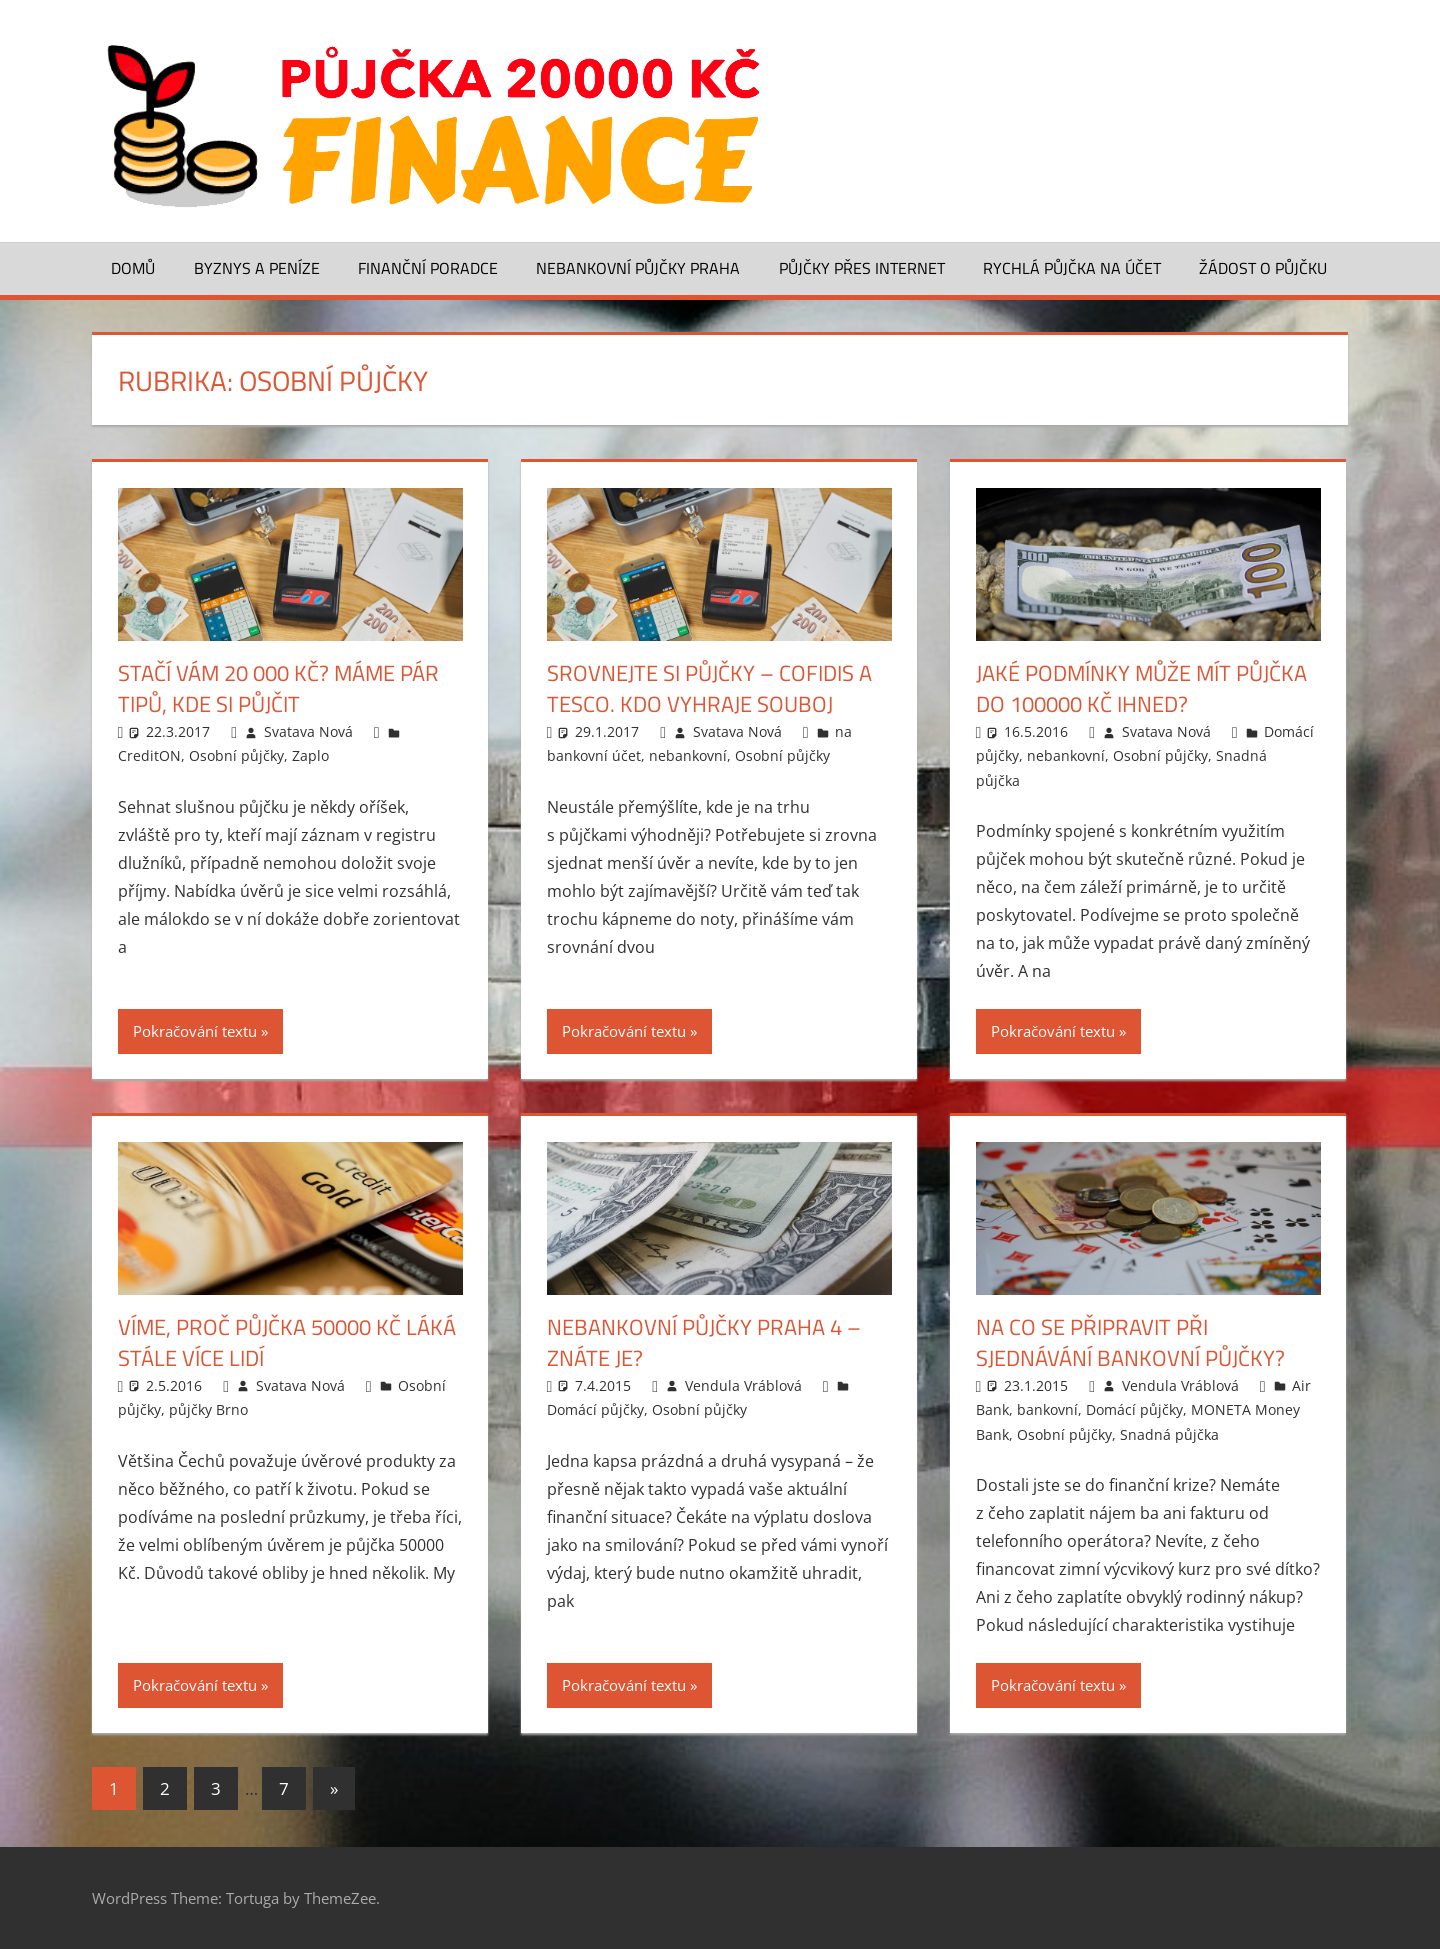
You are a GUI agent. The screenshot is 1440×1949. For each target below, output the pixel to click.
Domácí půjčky (595, 1409)
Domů (133, 268)
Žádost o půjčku (1263, 268)
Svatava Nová (308, 731)
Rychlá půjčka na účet (1072, 268)
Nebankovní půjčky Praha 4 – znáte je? (704, 1342)
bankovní (1047, 1409)
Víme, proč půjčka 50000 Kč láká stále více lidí (287, 1342)
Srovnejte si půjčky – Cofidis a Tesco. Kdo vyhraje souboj (709, 688)
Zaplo (310, 755)
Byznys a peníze (257, 268)
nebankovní (688, 755)
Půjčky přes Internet (862, 268)
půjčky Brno (208, 1409)
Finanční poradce (428, 268)
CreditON (149, 755)
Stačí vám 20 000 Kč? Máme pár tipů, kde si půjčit (278, 688)
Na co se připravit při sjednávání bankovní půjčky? (1130, 1342)
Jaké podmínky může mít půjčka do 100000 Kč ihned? (1141, 688)
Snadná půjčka (1169, 1434)
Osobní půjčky (236, 755)
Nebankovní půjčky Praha (638, 268)
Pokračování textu (195, 1031)
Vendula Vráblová (743, 1385)
